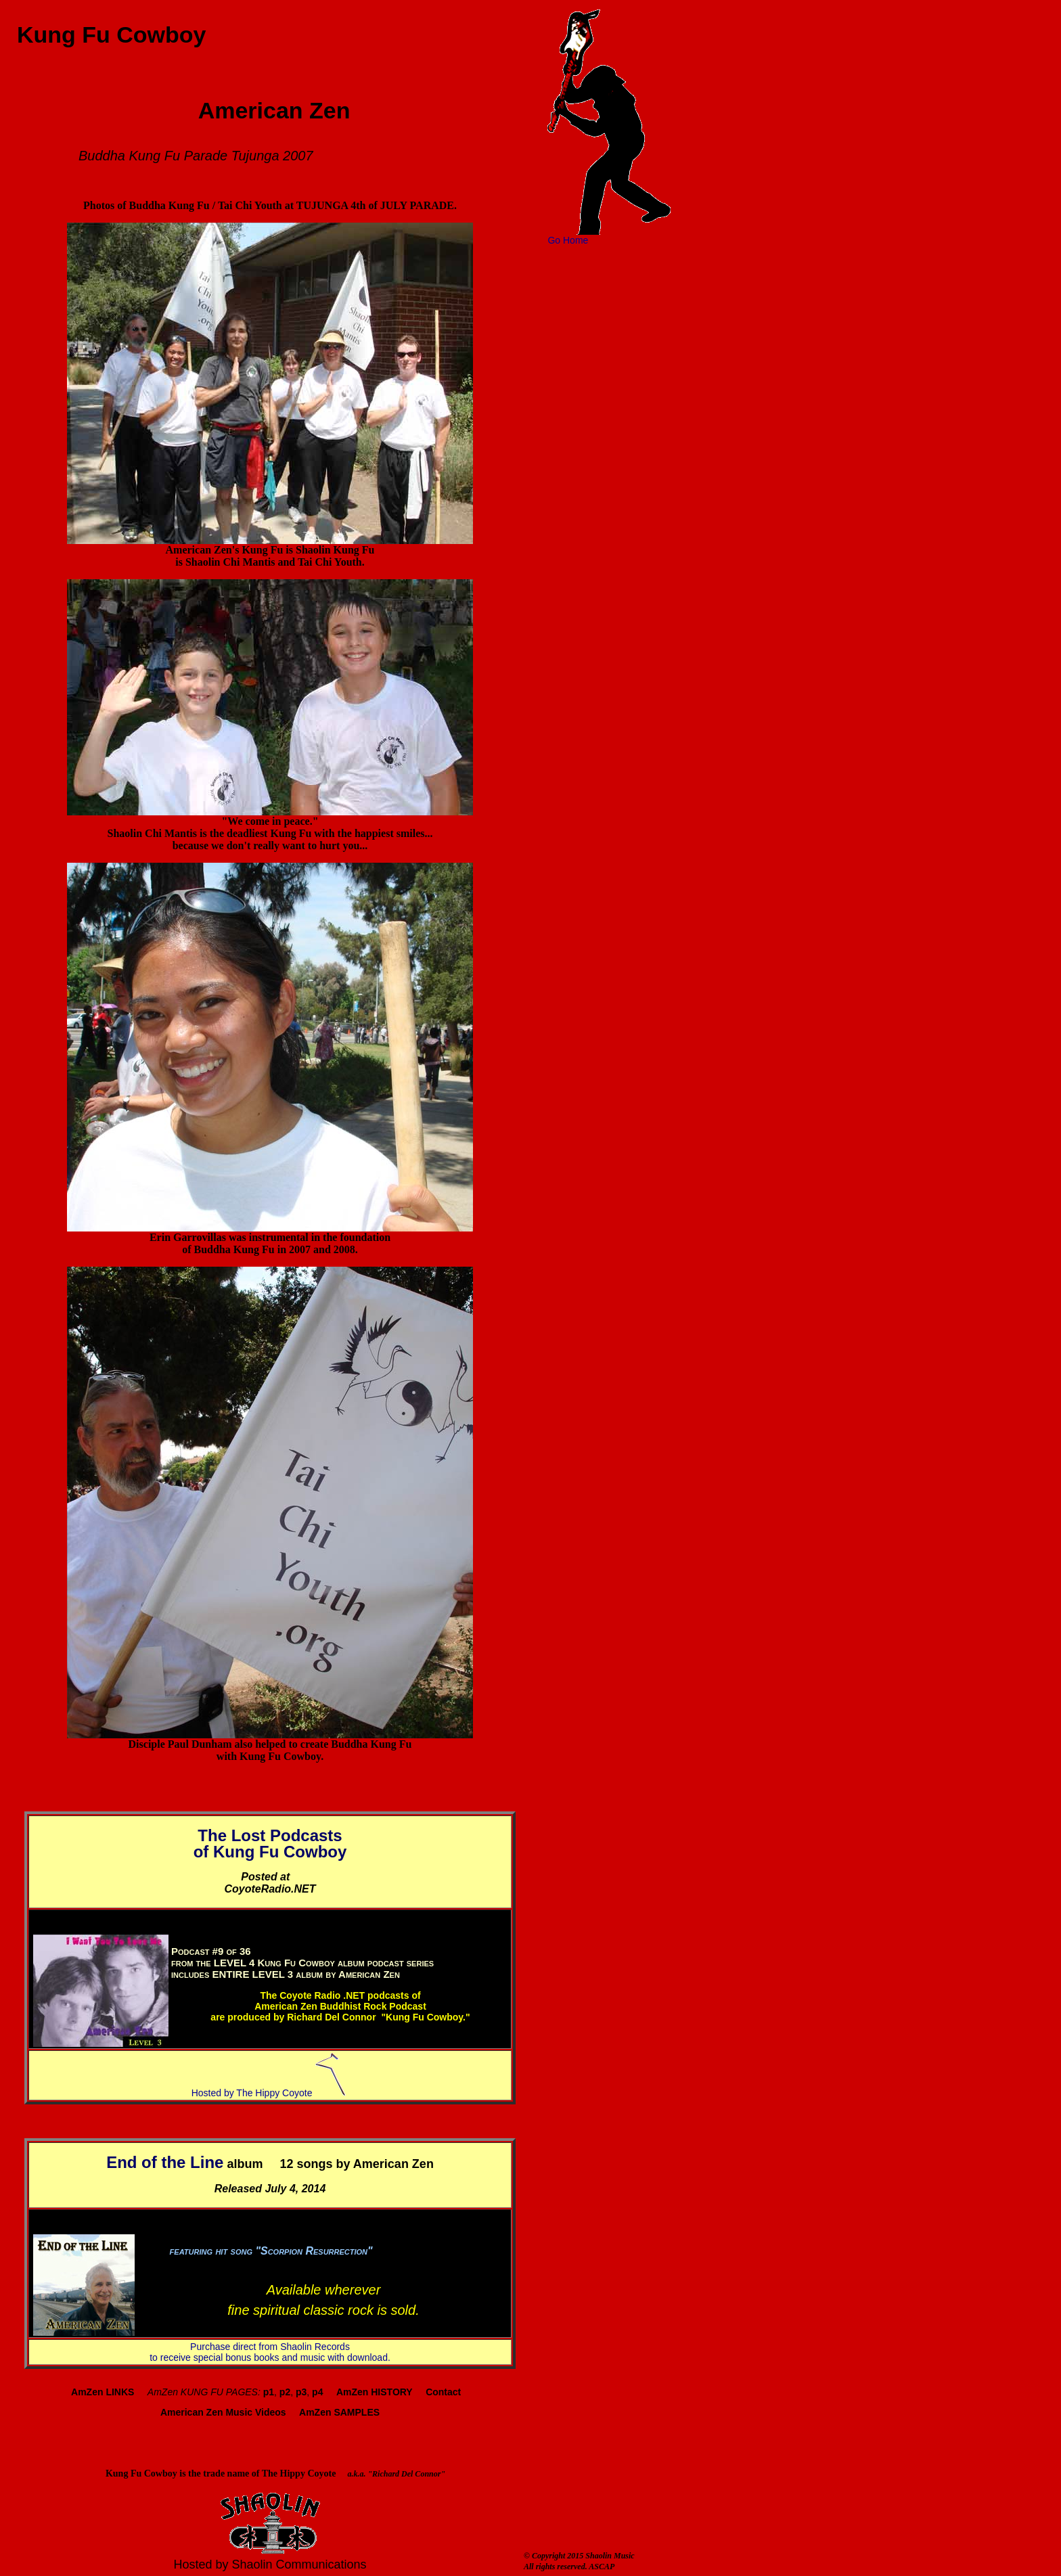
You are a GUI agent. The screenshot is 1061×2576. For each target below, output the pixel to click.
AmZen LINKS (102, 2392)
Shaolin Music (609, 2555)
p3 (301, 2392)
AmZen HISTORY (374, 2392)
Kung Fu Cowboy (105, 34)
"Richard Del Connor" (406, 2474)
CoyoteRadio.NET (269, 1889)
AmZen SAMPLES (339, 2412)
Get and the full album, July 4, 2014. (324, 2257)
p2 (284, 2392)
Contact (443, 2392)
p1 (268, 2392)
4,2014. (419, 1974)
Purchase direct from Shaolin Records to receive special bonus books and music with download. (270, 2352)
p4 (317, 2392)
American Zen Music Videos (223, 2412)
